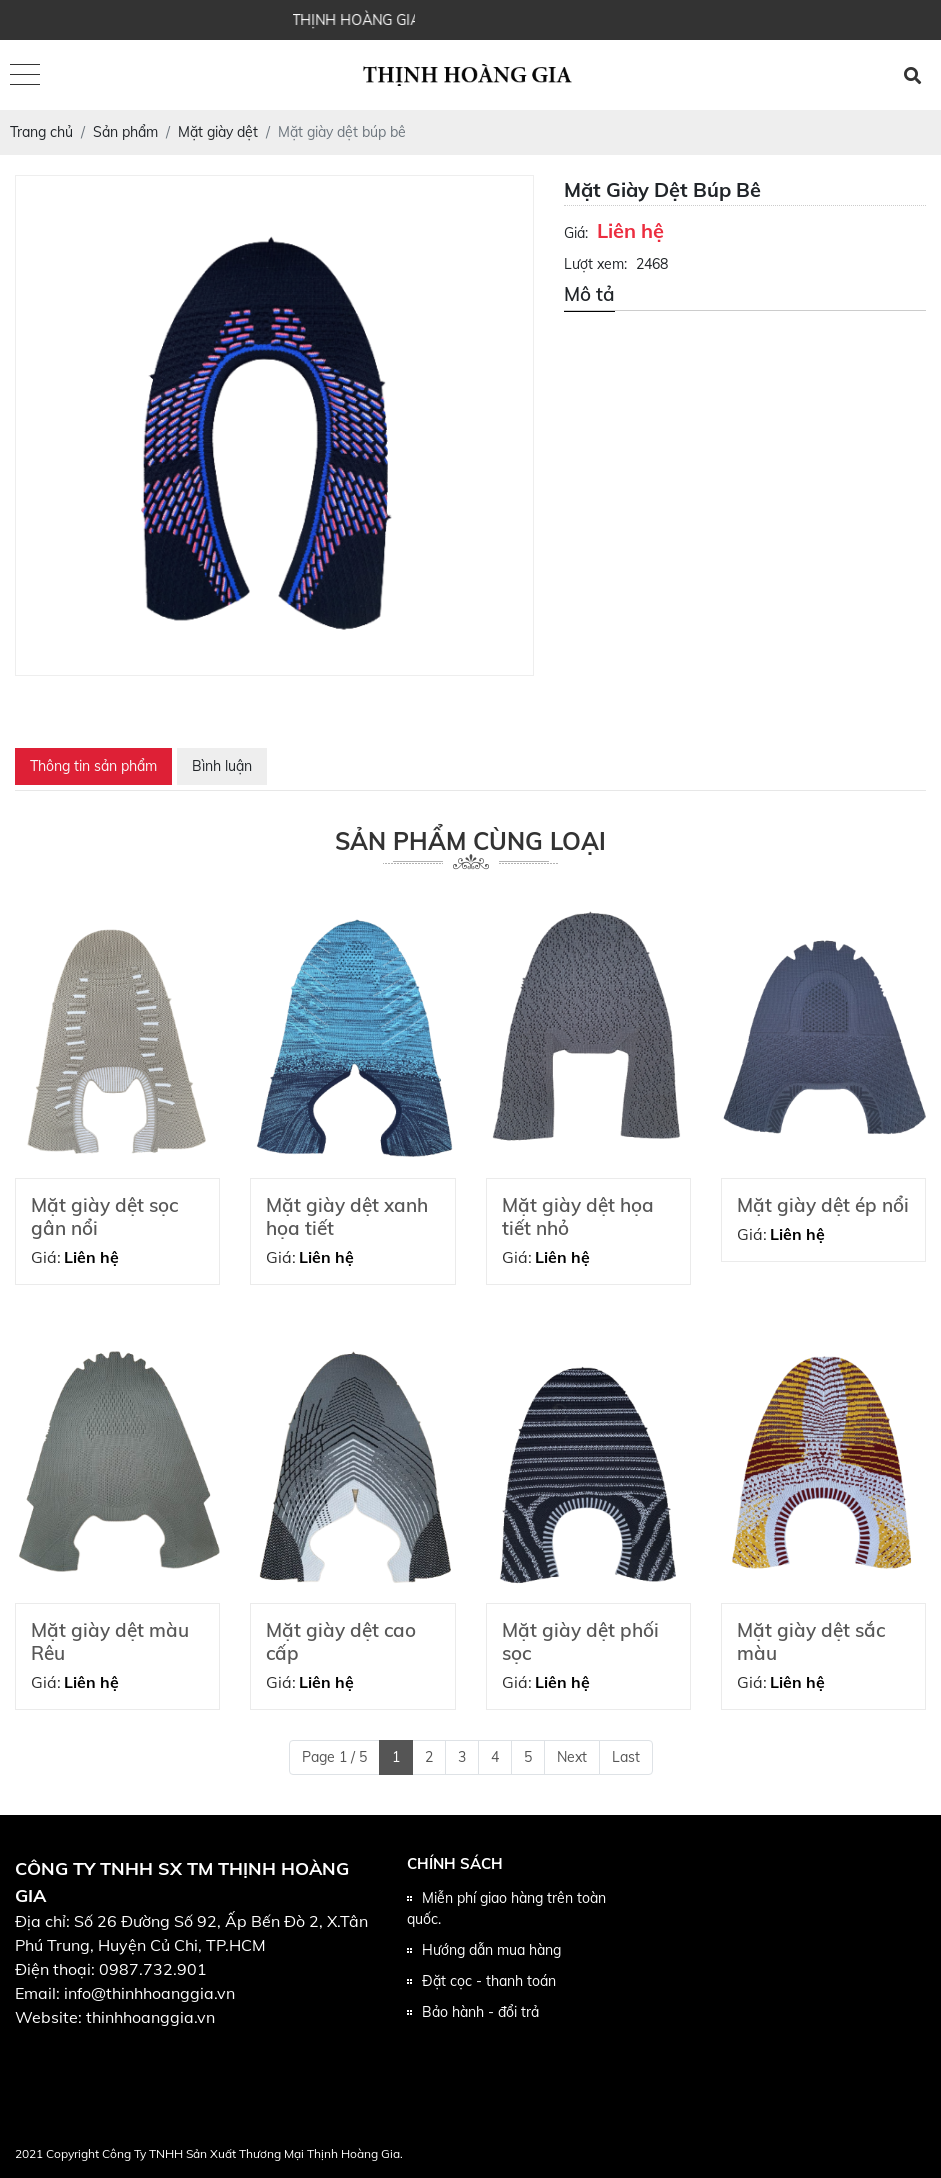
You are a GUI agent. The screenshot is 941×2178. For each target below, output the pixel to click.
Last (626, 1757)
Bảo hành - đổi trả (480, 2012)
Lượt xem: (595, 264)
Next (572, 1757)
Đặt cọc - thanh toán (489, 1981)
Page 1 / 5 (334, 1757)
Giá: (576, 233)
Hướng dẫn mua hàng (491, 1950)
